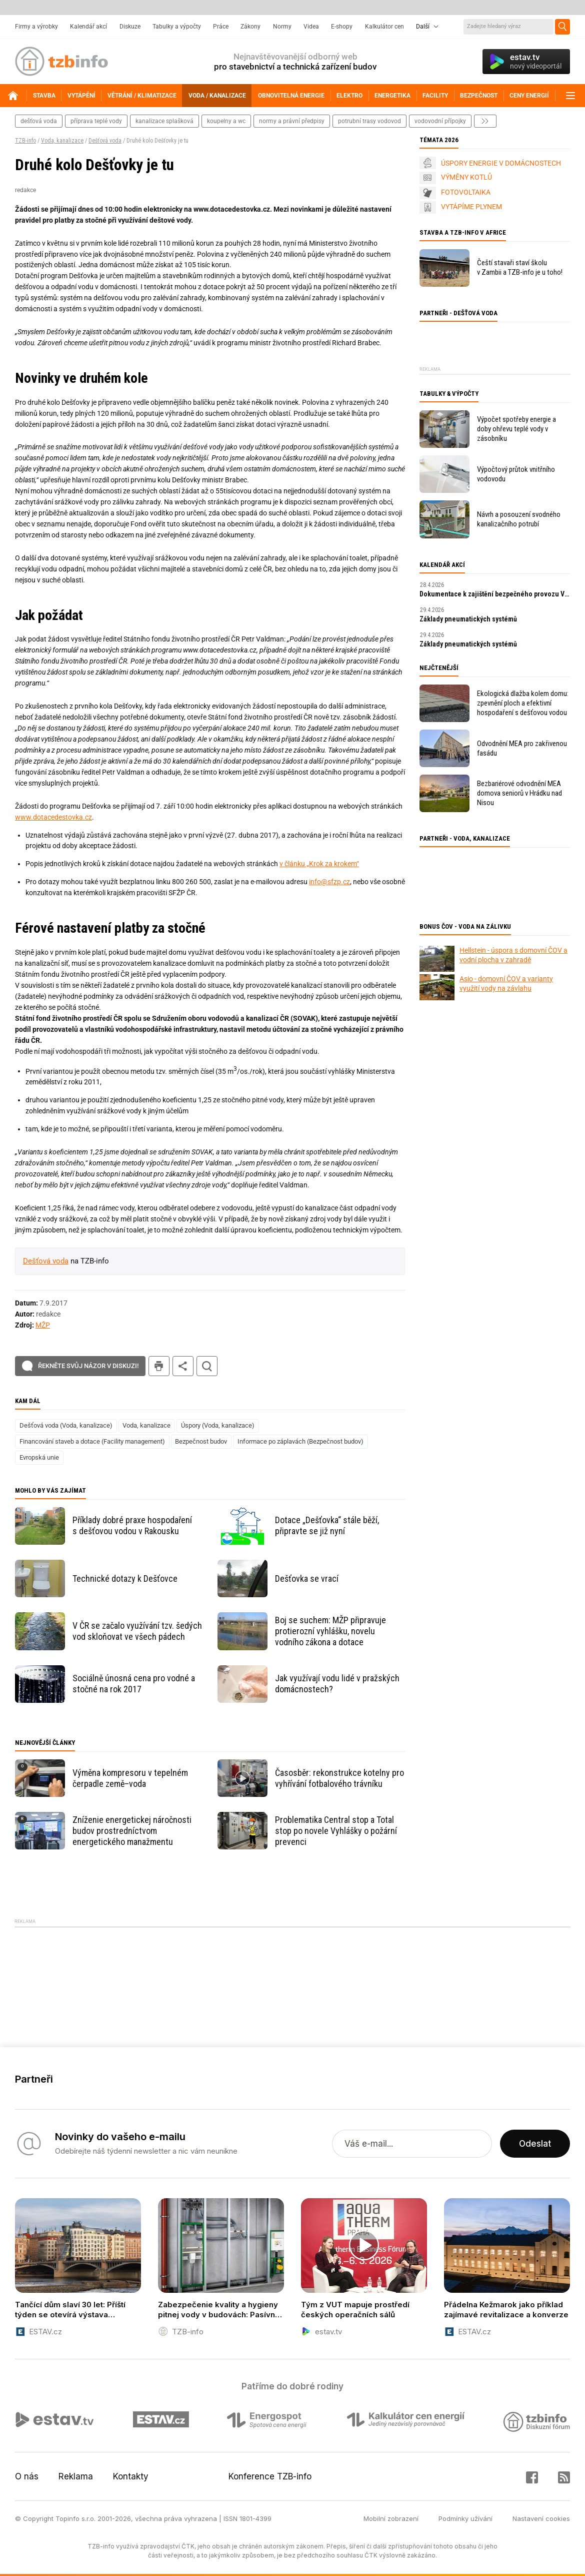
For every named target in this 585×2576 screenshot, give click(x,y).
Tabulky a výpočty (176, 26)
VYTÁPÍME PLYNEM (471, 207)
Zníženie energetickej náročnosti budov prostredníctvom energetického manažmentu (132, 1830)
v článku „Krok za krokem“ (319, 864)
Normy (282, 26)
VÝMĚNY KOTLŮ (466, 177)
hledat (207, 1366)
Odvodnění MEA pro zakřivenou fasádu (522, 748)
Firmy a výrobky (36, 26)
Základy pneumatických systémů (468, 619)
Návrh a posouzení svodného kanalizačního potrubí (518, 519)
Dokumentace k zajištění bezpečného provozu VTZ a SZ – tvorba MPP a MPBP (495, 594)
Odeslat (535, 2144)
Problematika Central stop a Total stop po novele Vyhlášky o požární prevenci (336, 1830)
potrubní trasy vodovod (369, 121)
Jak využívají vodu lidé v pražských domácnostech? (337, 1683)
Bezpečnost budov (201, 1441)
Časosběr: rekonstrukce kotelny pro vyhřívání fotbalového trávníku (339, 1778)
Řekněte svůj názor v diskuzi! (88, 1366)
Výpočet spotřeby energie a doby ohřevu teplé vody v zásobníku (516, 429)
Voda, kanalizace (62, 140)
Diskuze (130, 26)
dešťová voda (38, 121)
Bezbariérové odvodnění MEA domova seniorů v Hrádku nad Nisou (519, 793)
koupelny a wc (226, 121)
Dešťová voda (105, 140)
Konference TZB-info (270, 2476)
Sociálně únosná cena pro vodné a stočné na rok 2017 (133, 1683)
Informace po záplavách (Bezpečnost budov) (301, 1441)
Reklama (75, 2476)
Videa (311, 26)
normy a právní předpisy (291, 121)
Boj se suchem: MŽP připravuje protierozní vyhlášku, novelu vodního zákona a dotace (330, 1631)
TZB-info (25, 140)
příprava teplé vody (96, 121)
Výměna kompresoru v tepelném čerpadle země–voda (130, 1778)
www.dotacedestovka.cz (53, 817)
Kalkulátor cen (384, 26)
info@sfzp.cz (329, 882)
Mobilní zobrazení (391, 2518)
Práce (220, 26)
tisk (159, 1366)
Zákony (250, 26)
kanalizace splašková (165, 121)
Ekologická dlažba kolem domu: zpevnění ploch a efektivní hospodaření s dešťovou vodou (522, 703)
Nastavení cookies (541, 2518)
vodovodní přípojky (440, 121)
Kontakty (130, 2476)
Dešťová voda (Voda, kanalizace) (66, 1425)
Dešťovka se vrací (306, 1578)
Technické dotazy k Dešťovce (125, 1578)
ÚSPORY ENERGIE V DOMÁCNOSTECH (501, 163)
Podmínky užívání (465, 2518)
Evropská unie (39, 1457)
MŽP (43, 1325)
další (485, 121)
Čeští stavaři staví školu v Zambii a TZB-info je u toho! (519, 267)
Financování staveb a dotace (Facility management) (92, 1441)
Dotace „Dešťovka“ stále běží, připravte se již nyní (327, 1525)
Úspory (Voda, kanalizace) (217, 1425)
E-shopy (341, 26)
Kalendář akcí (88, 26)
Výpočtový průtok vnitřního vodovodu (516, 474)
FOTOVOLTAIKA (465, 192)
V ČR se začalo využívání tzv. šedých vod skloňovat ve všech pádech (137, 1631)
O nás (26, 2476)
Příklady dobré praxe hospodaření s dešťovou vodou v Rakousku (132, 1525)
